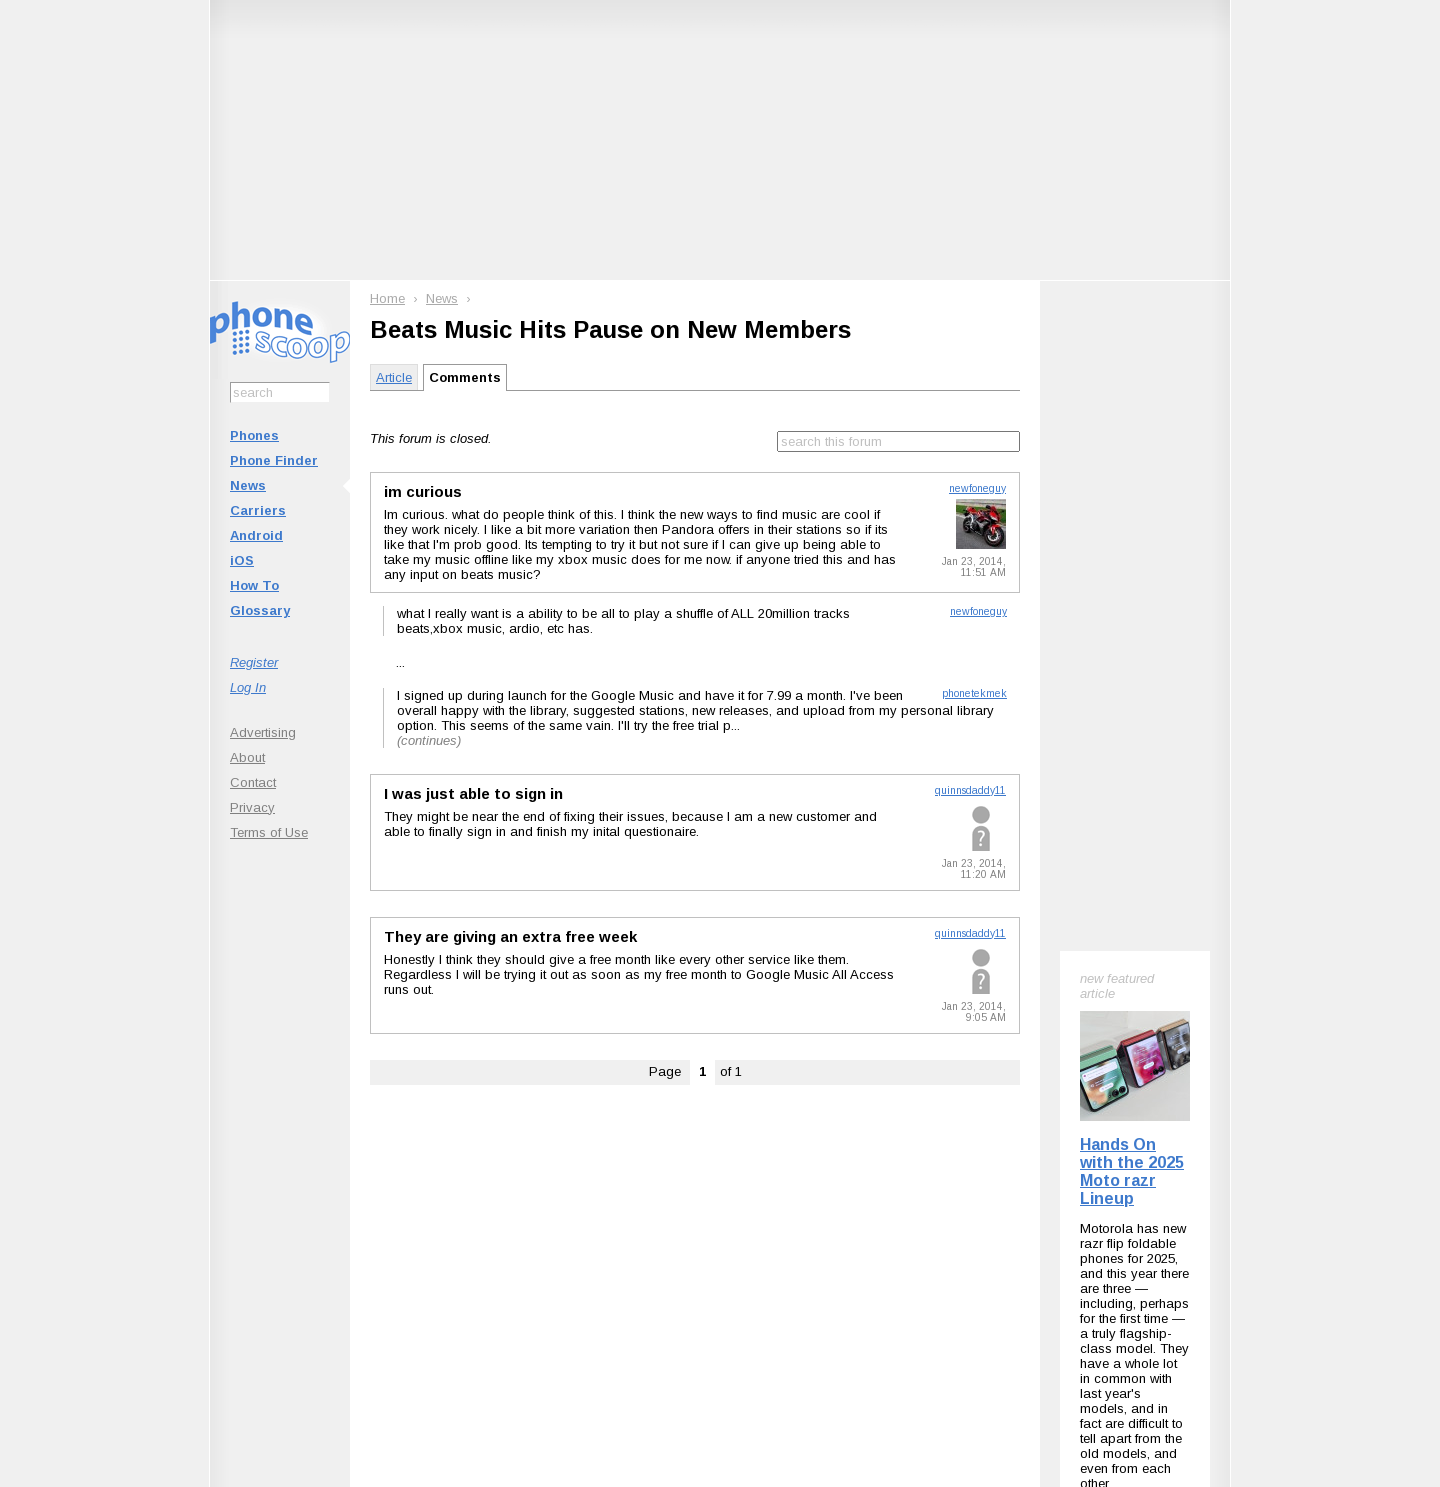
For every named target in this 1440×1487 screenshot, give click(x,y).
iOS (242, 560)
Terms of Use (269, 832)
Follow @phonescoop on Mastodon (685, 1213)
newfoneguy (977, 488)
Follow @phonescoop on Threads (867, 1213)
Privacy (252, 807)
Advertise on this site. (720, 1334)
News (248, 485)
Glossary (260, 610)
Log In (248, 687)
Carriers (258, 510)
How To (254, 585)
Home (387, 298)
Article (394, 377)
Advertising (263, 732)
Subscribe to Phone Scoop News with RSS (322, 1213)
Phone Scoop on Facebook (1034, 1213)
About (247, 757)
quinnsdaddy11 (970, 790)
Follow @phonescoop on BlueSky (503, 1213)
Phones (254, 435)
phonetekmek (974, 693)
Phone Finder (274, 460)
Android (256, 535)
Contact (253, 782)
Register (254, 662)
